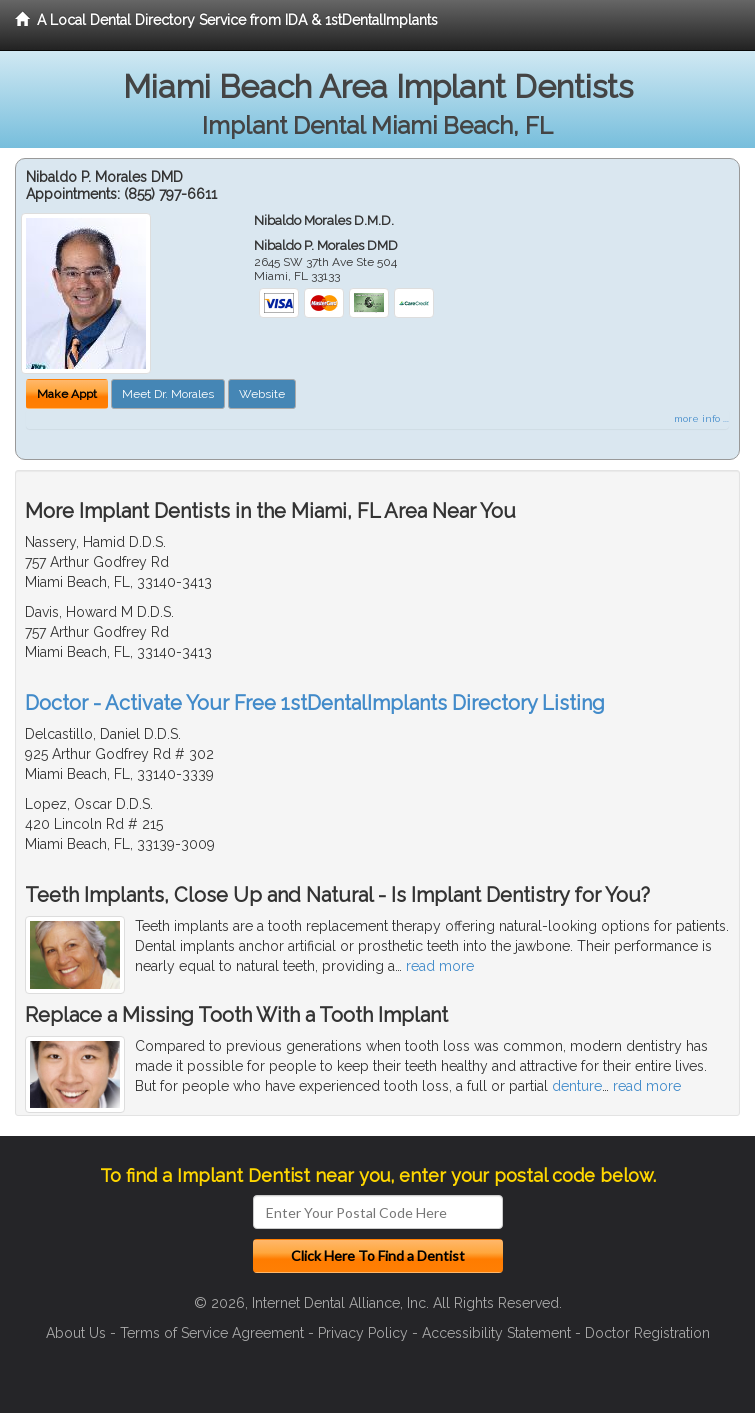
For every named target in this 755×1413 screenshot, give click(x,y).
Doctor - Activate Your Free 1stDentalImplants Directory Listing (315, 703)
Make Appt (67, 394)
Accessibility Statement (496, 1333)
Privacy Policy (363, 1333)
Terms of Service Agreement (212, 1333)
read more (440, 966)
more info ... (701, 418)
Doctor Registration (647, 1333)
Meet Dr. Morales (168, 394)
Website (262, 394)
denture (577, 1086)
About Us (76, 1333)
